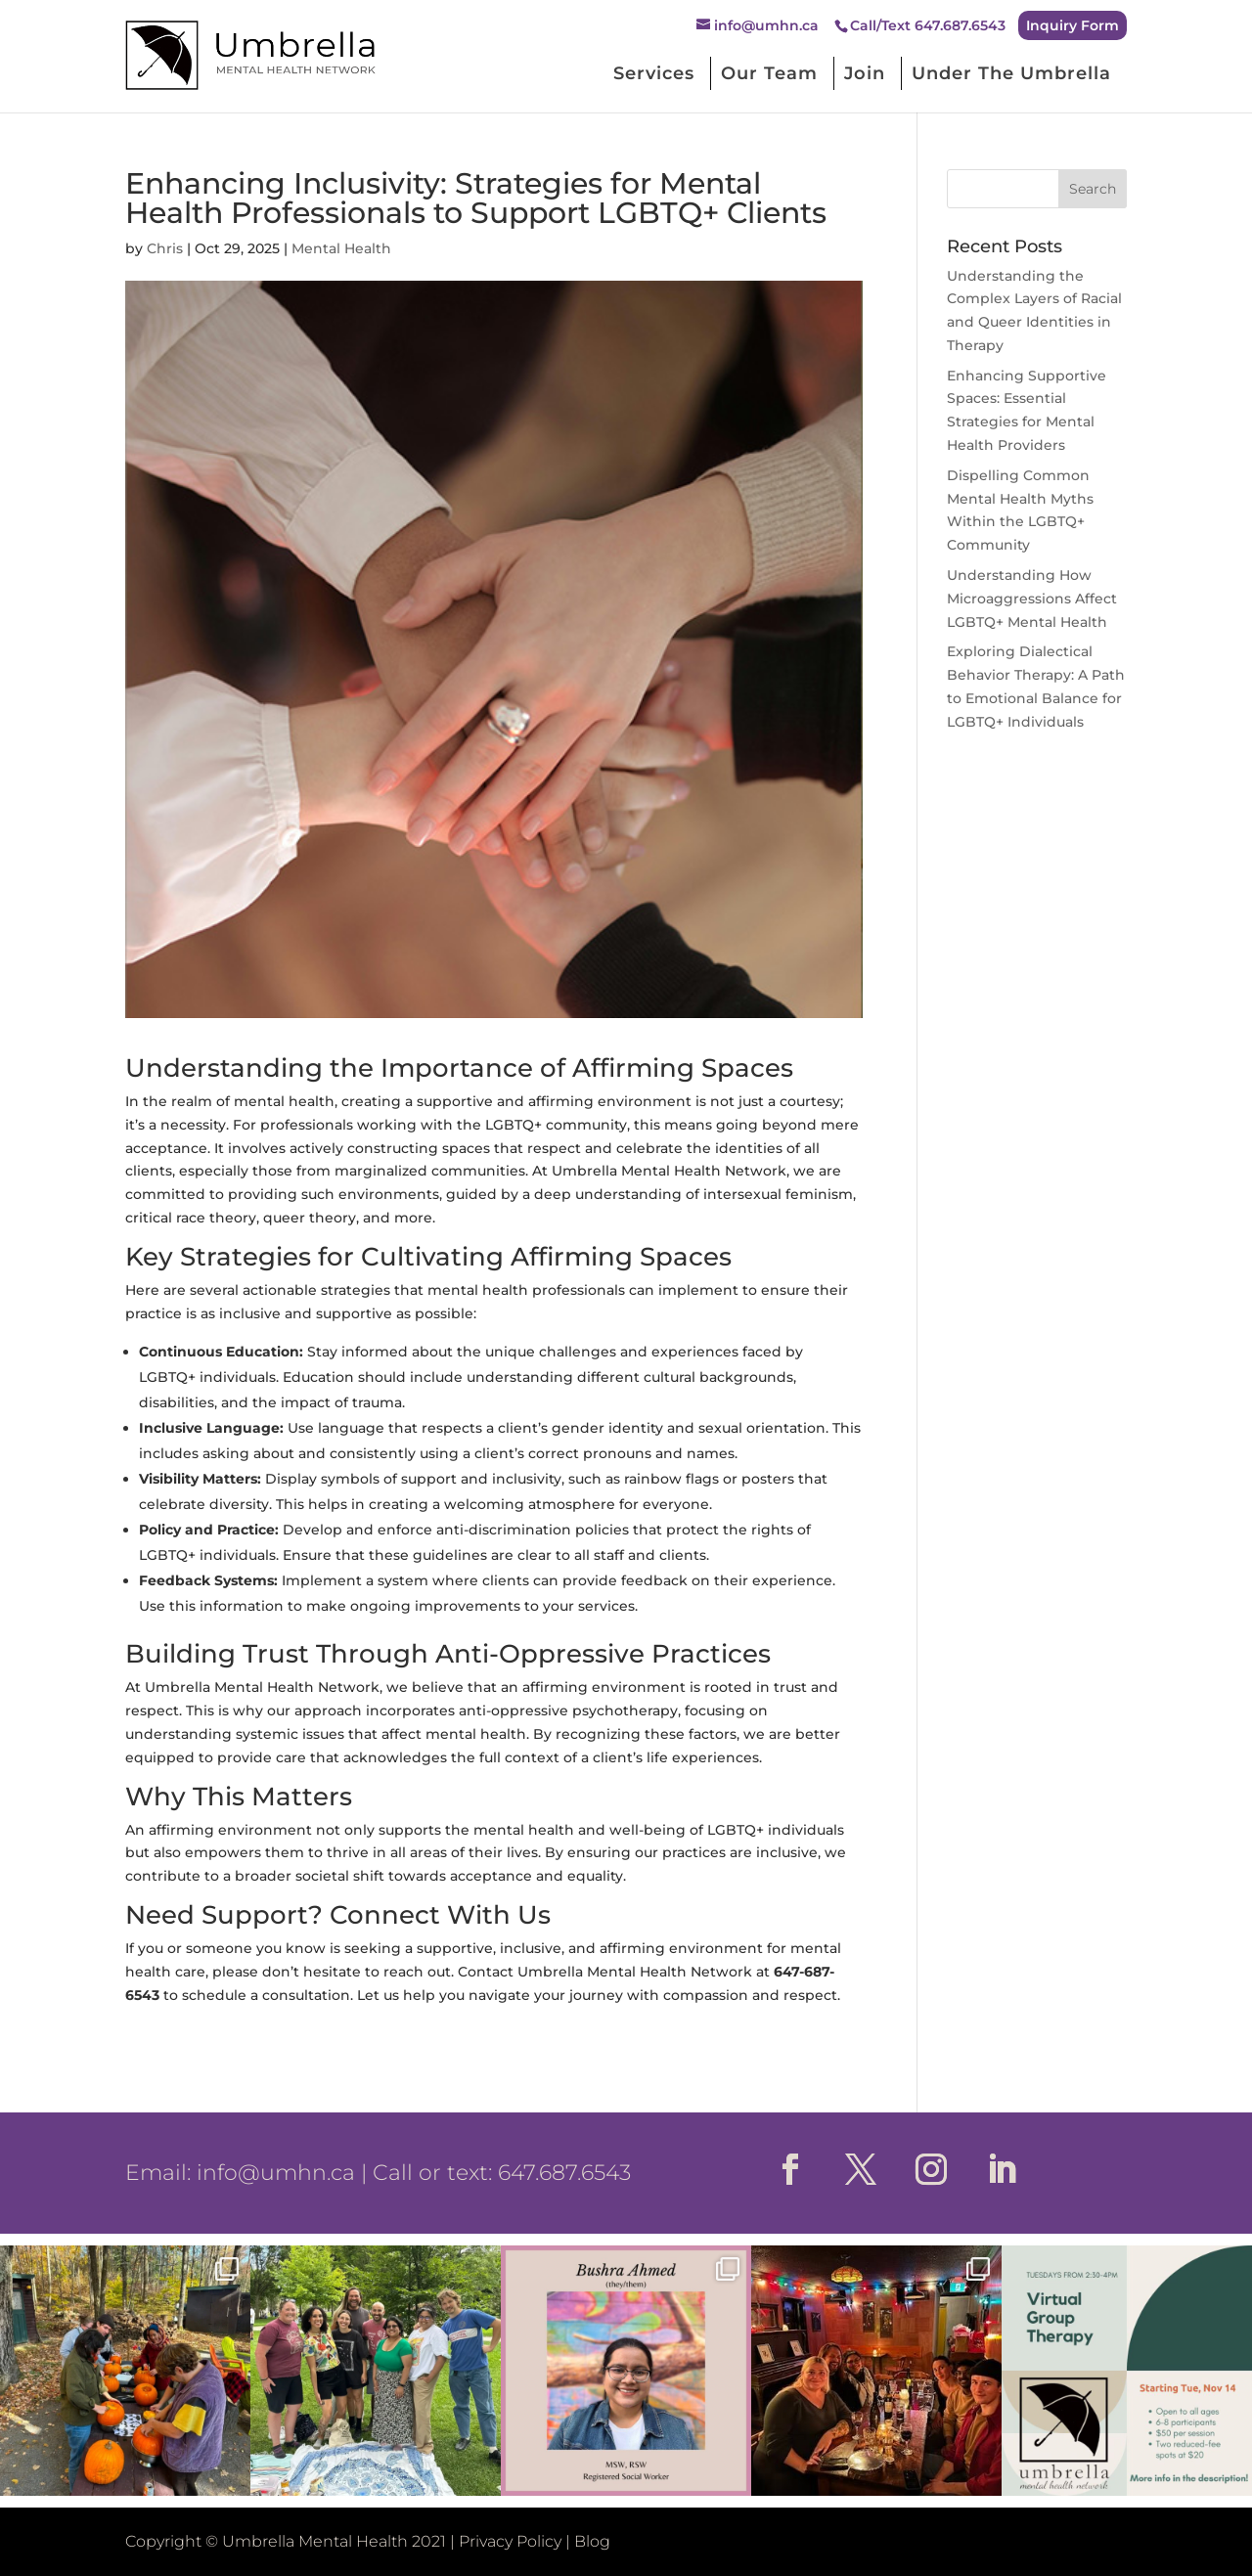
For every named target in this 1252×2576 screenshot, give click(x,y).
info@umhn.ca (276, 2172)
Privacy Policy (510, 2541)
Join (864, 73)
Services (653, 73)
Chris (165, 248)
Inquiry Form (1072, 25)
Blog (592, 2541)
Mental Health (341, 248)
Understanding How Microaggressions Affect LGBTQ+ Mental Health (1032, 598)
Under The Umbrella (1011, 73)
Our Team (769, 73)
